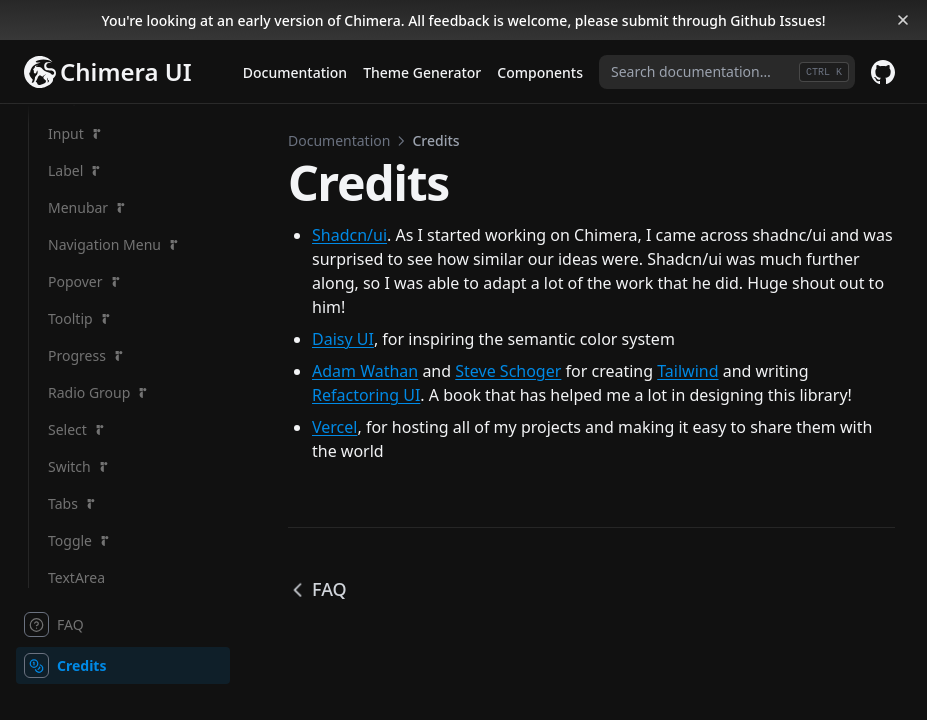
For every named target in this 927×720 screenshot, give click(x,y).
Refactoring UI (366, 395)
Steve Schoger (508, 371)
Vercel (334, 427)
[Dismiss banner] (903, 20)
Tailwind (687, 371)
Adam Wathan (365, 371)
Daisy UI (343, 339)
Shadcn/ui (349, 235)
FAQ (317, 589)
